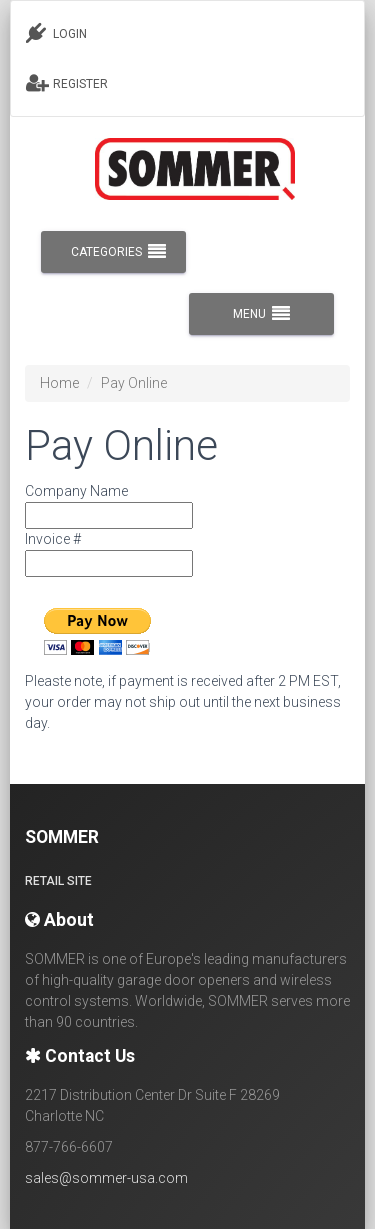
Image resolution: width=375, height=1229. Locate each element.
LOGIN (56, 33)
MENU (261, 314)
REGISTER (67, 83)
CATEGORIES (118, 252)
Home (59, 383)
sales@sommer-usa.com (106, 1178)
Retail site (58, 881)
